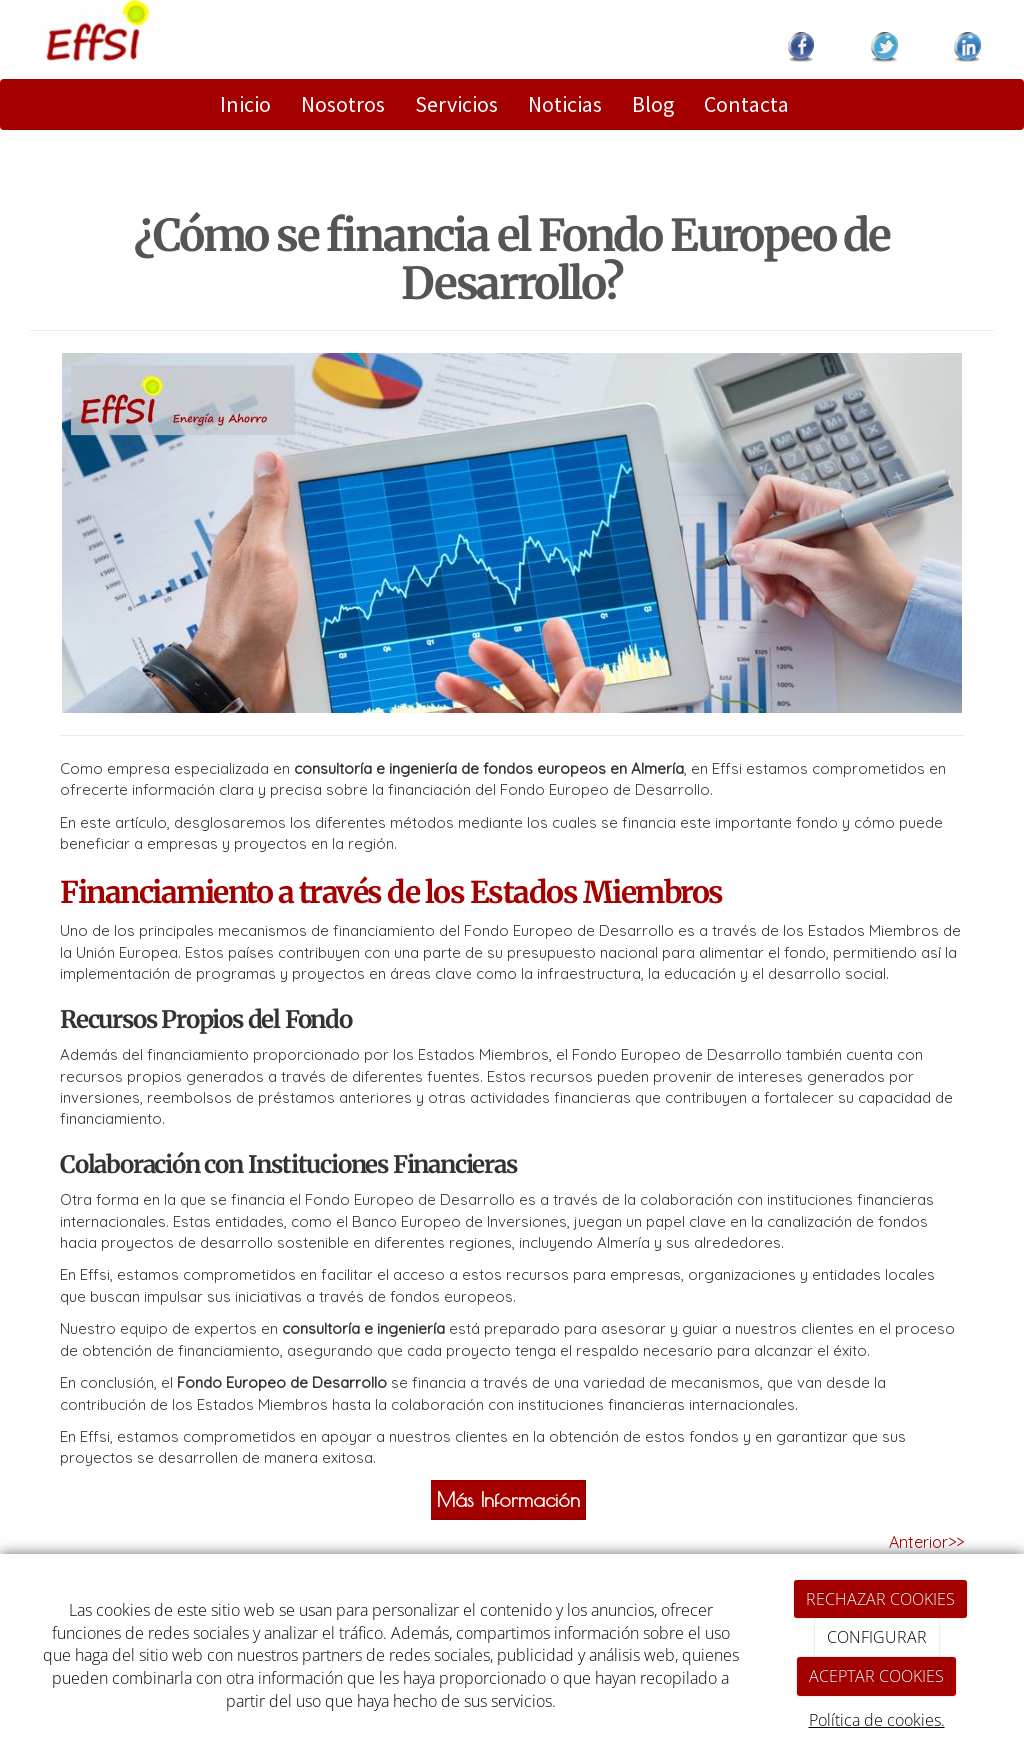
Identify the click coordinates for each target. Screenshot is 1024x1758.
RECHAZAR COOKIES (880, 1599)
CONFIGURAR (877, 1637)
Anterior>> (926, 1542)
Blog (653, 104)
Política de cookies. (877, 1720)
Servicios (456, 104)
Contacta (746, 104)
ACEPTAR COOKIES (876, 1676)
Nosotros (343, 104)
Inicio (245, 104)
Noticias (565, 104)
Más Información (508, 1499)
